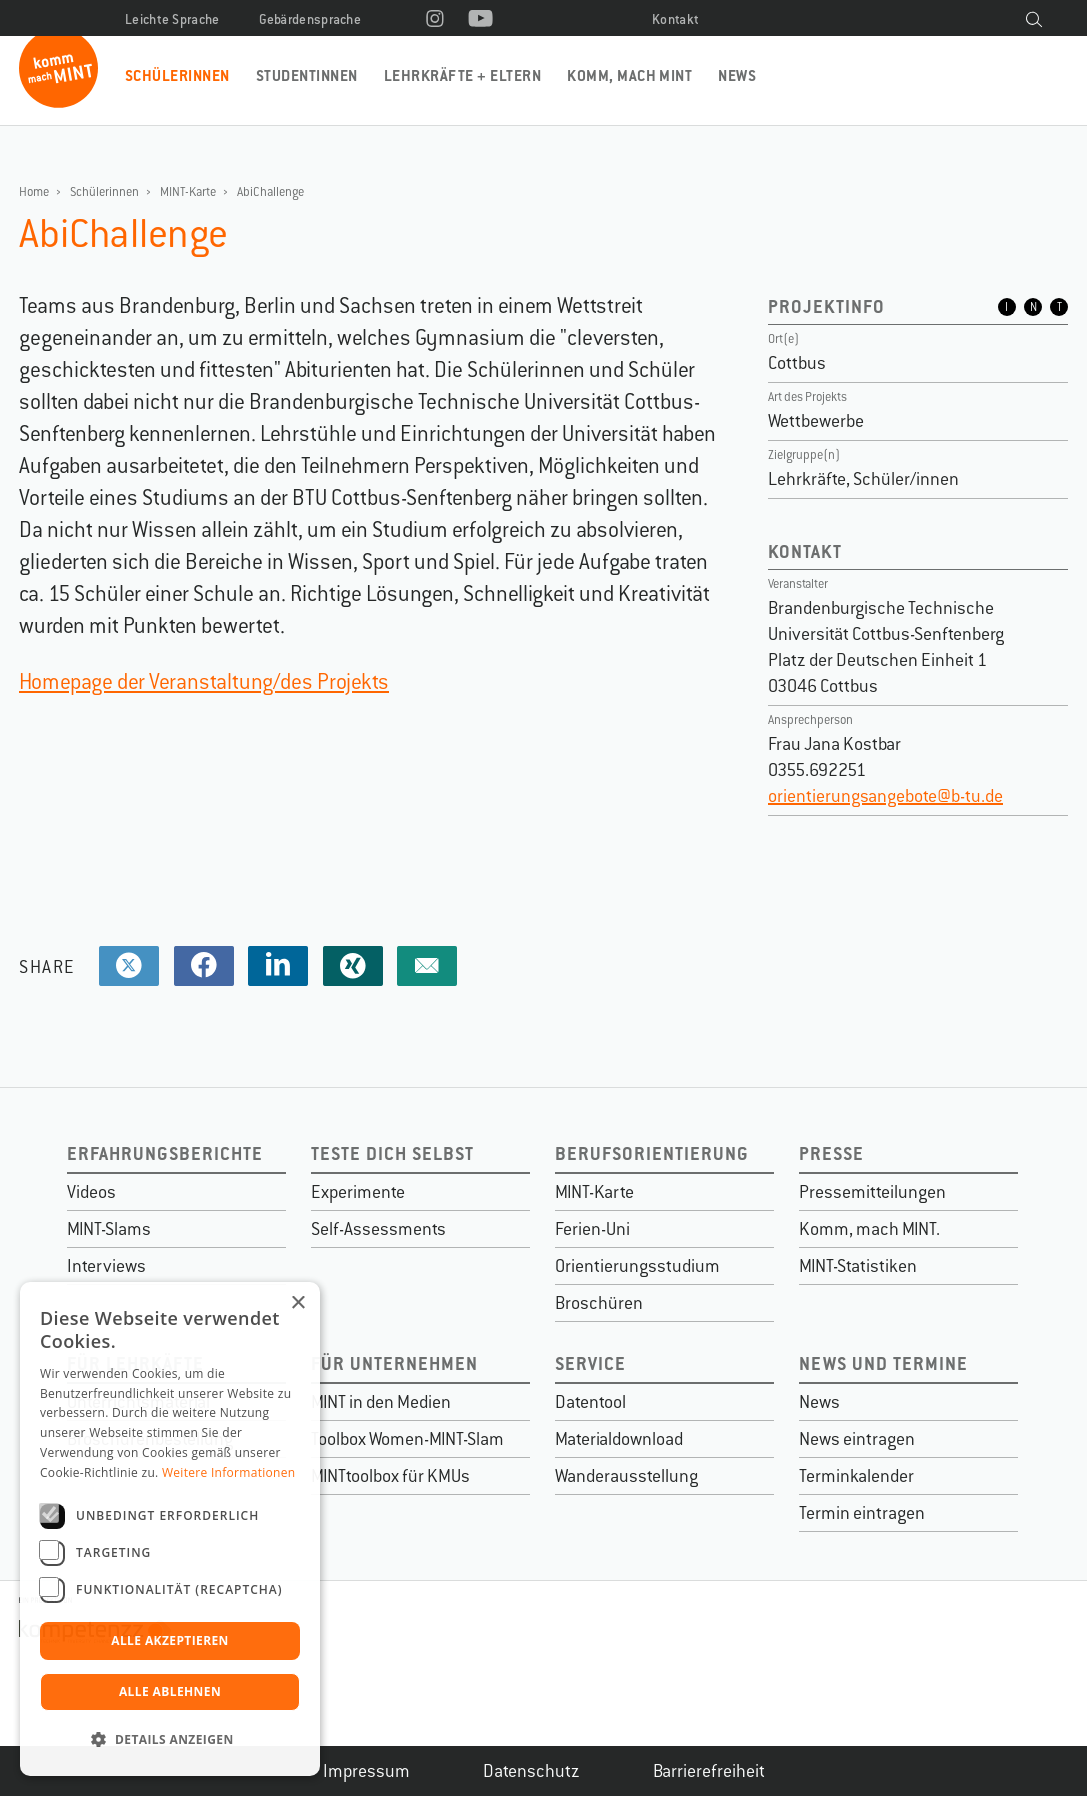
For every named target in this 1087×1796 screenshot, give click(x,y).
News (737, 75)
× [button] (297, 1303)
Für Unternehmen (394, 1363)
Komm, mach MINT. (869, 1229)
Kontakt (675, 19)
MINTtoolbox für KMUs (390, 1476)
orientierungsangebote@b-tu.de (885, 796)
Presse (831, 1153)
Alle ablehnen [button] (170, 1691)
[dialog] (170, 1529)
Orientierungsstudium (637, 1266)
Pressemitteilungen (872, 1192)
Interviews (106, 1266)
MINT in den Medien (381, 1402)
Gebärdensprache (310, 19)
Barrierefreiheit (709, 1771)
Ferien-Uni (592, 1229)
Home (34, 192)
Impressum (366, 1771)
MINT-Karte (188, 192)
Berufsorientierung (652, 1153)
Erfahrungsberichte (165, 1153)
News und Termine (883, 1363)
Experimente (358, 1192)
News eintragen (857, 1439)
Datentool (590, 1402)
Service (590, 1363)
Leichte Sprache (172, 19)
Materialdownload (619, 1439)
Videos (91, 1192)
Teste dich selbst (392, 1153)
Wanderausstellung (626, 1476)
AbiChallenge (270, 192)
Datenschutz (531, 1771)
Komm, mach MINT (629, 75)
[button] (170, 1740)
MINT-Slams (109, 1229)
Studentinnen (307, 75)
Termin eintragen (862, 1513)
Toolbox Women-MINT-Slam (407, 1439)
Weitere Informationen (229, 1472)
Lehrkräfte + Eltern (462, 75)
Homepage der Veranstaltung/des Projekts (204, 681)
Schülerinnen (177, 75)
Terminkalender (856, 1476)
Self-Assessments (378, 1229)
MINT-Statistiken (858, 1266)
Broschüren (599, 1303)
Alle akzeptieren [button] (170, 1640)
